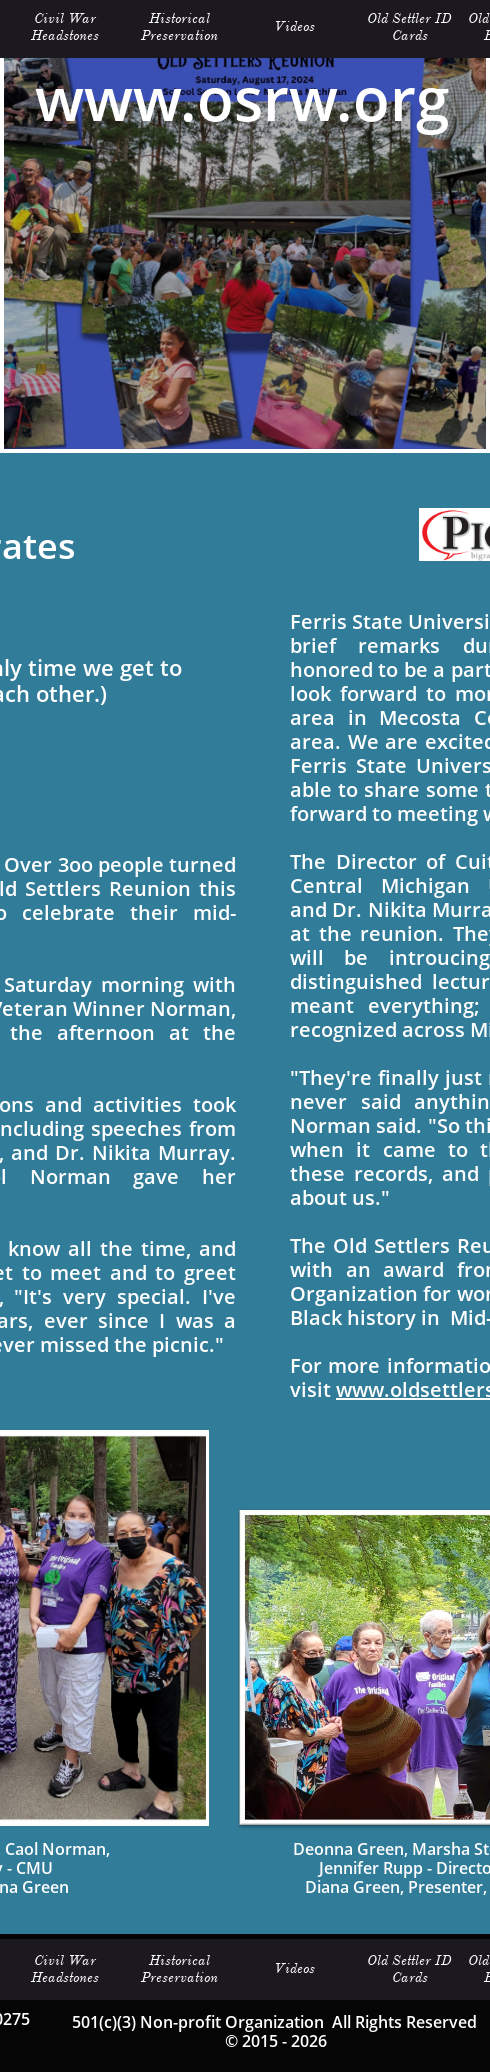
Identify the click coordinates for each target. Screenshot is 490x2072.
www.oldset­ (393, 1389)
